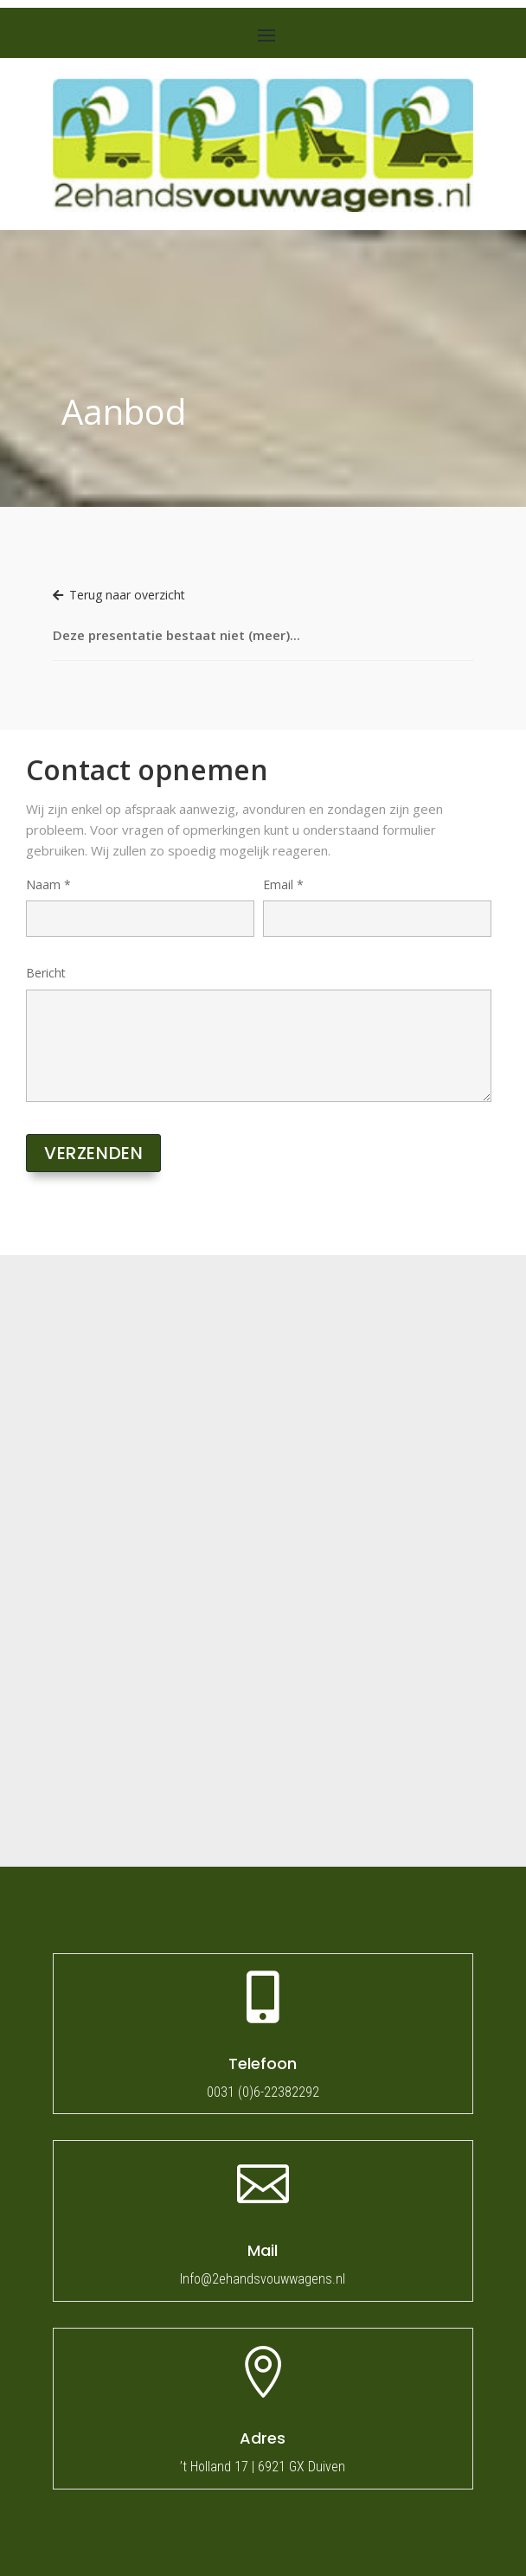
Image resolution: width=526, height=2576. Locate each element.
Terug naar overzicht (119, 594)
